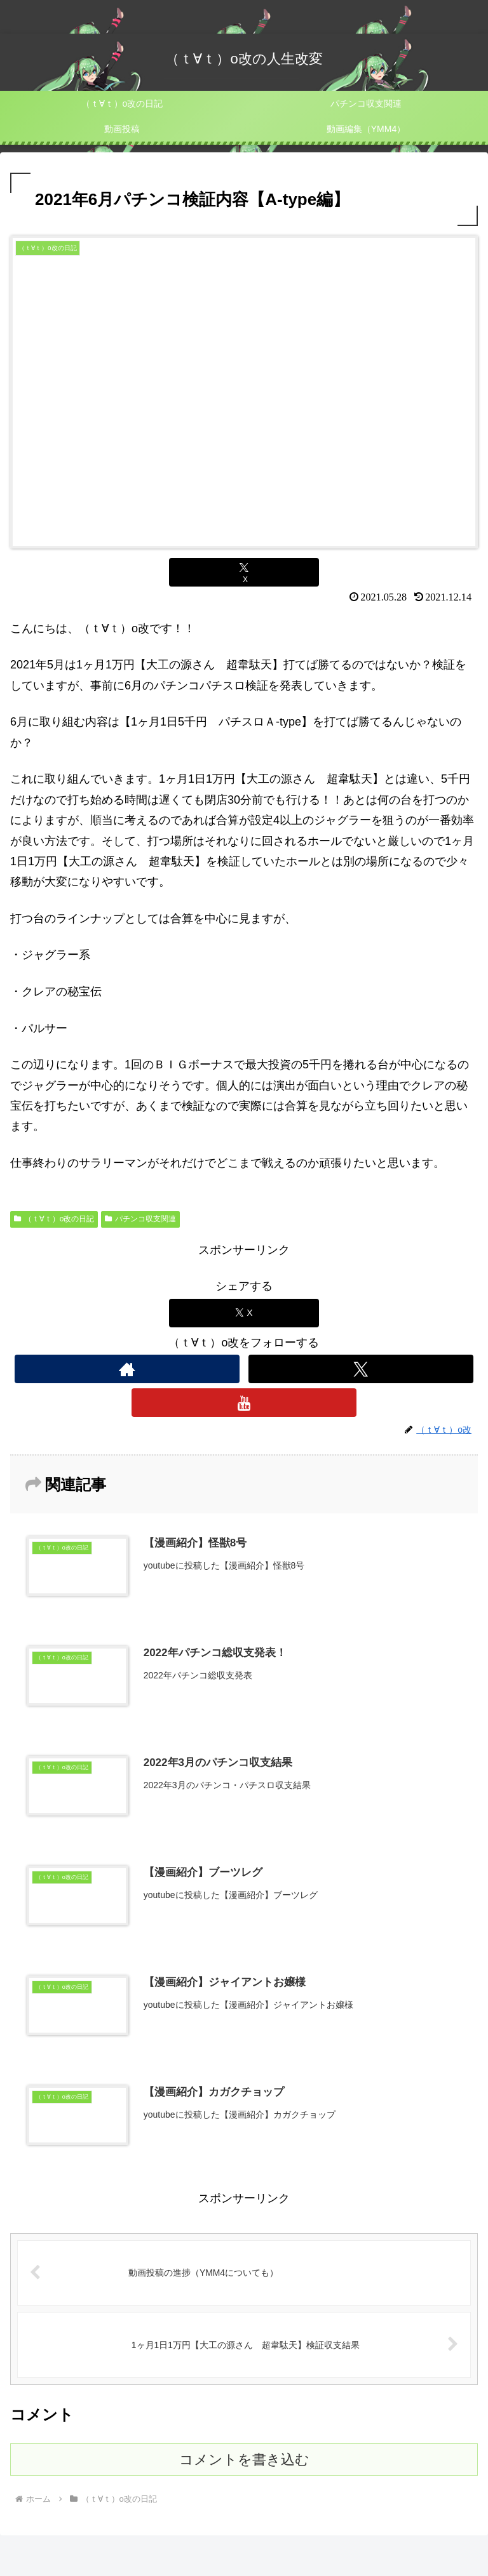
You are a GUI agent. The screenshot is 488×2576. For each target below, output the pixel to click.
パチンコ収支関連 (140, 1218)
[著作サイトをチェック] (127, 1369)
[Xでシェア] (244, 572)
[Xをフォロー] (360, 1369)
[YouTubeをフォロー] (244, 1402)
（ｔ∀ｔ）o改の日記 (54, 1218)
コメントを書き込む (244, 2461)
